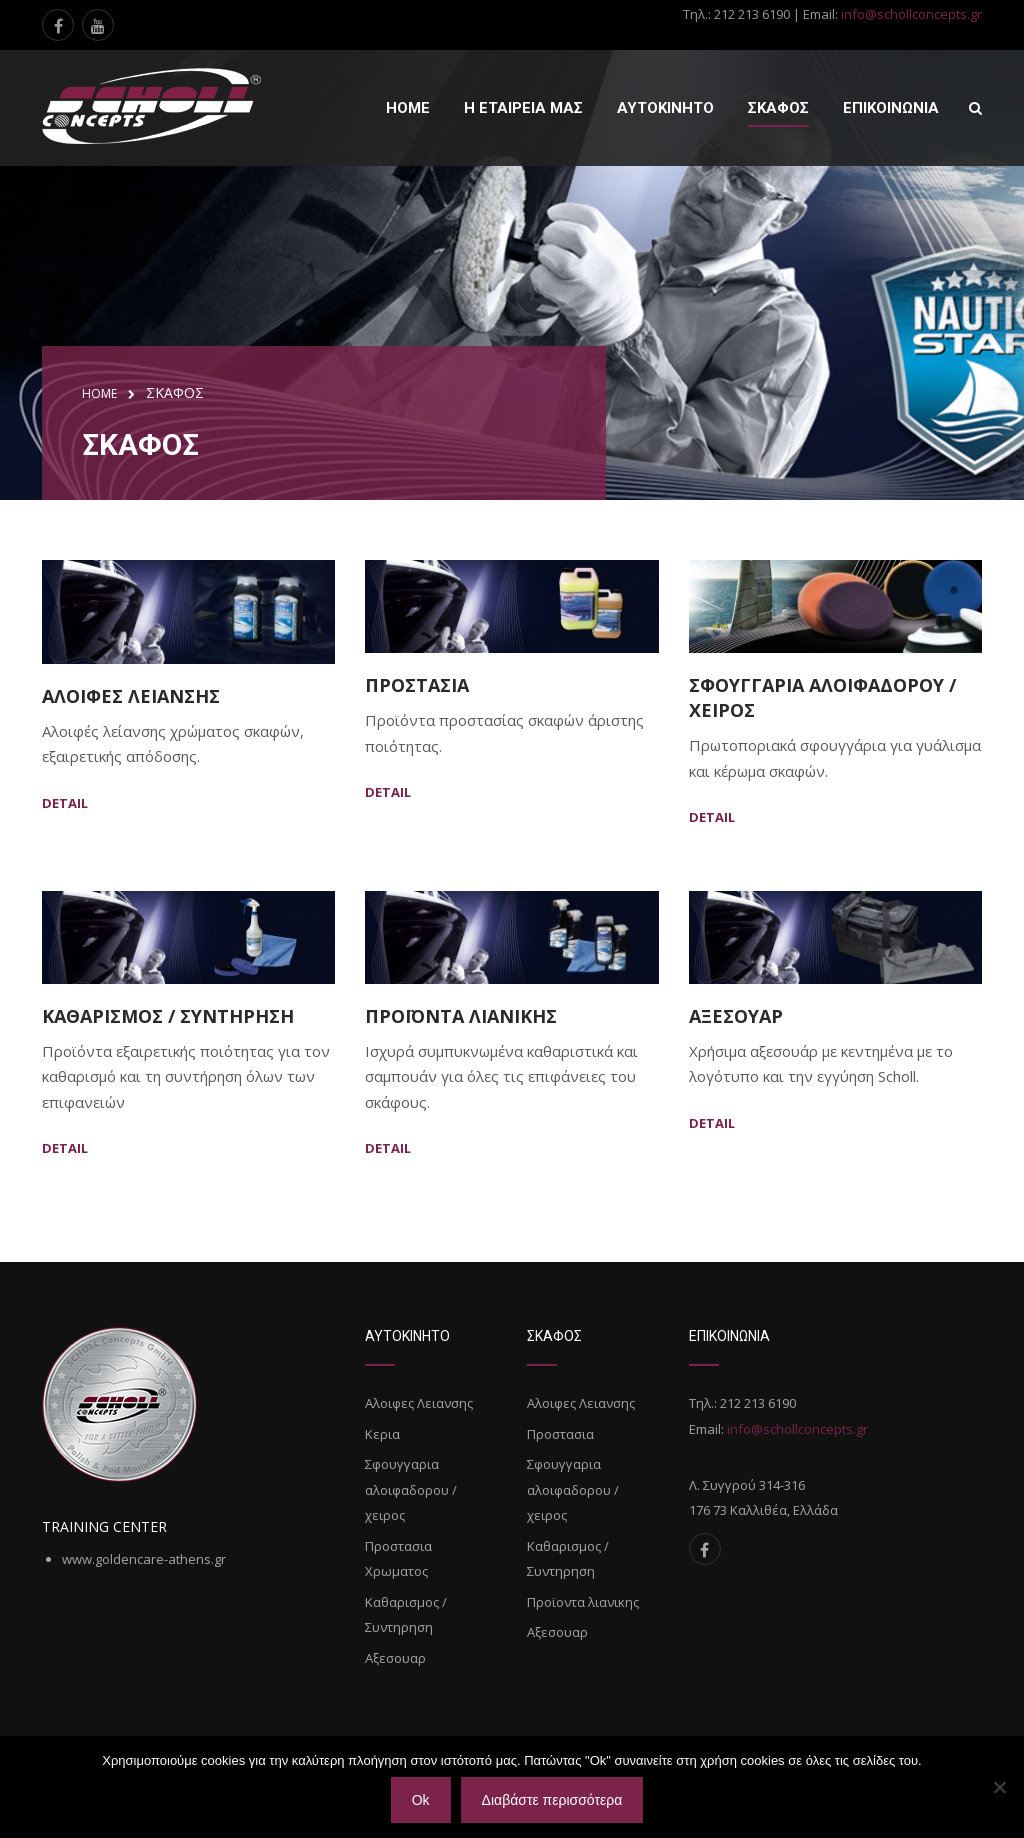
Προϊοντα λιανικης (461, 1016)
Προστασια (417, 685)
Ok (421, 1800)
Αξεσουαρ (736, 1016)
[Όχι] (999, 1787)
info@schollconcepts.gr (911, 14)
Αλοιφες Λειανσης (131, 696)
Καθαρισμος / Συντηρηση (168, 1016)
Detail (65, 803)
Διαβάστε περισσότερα (552, 1800)
